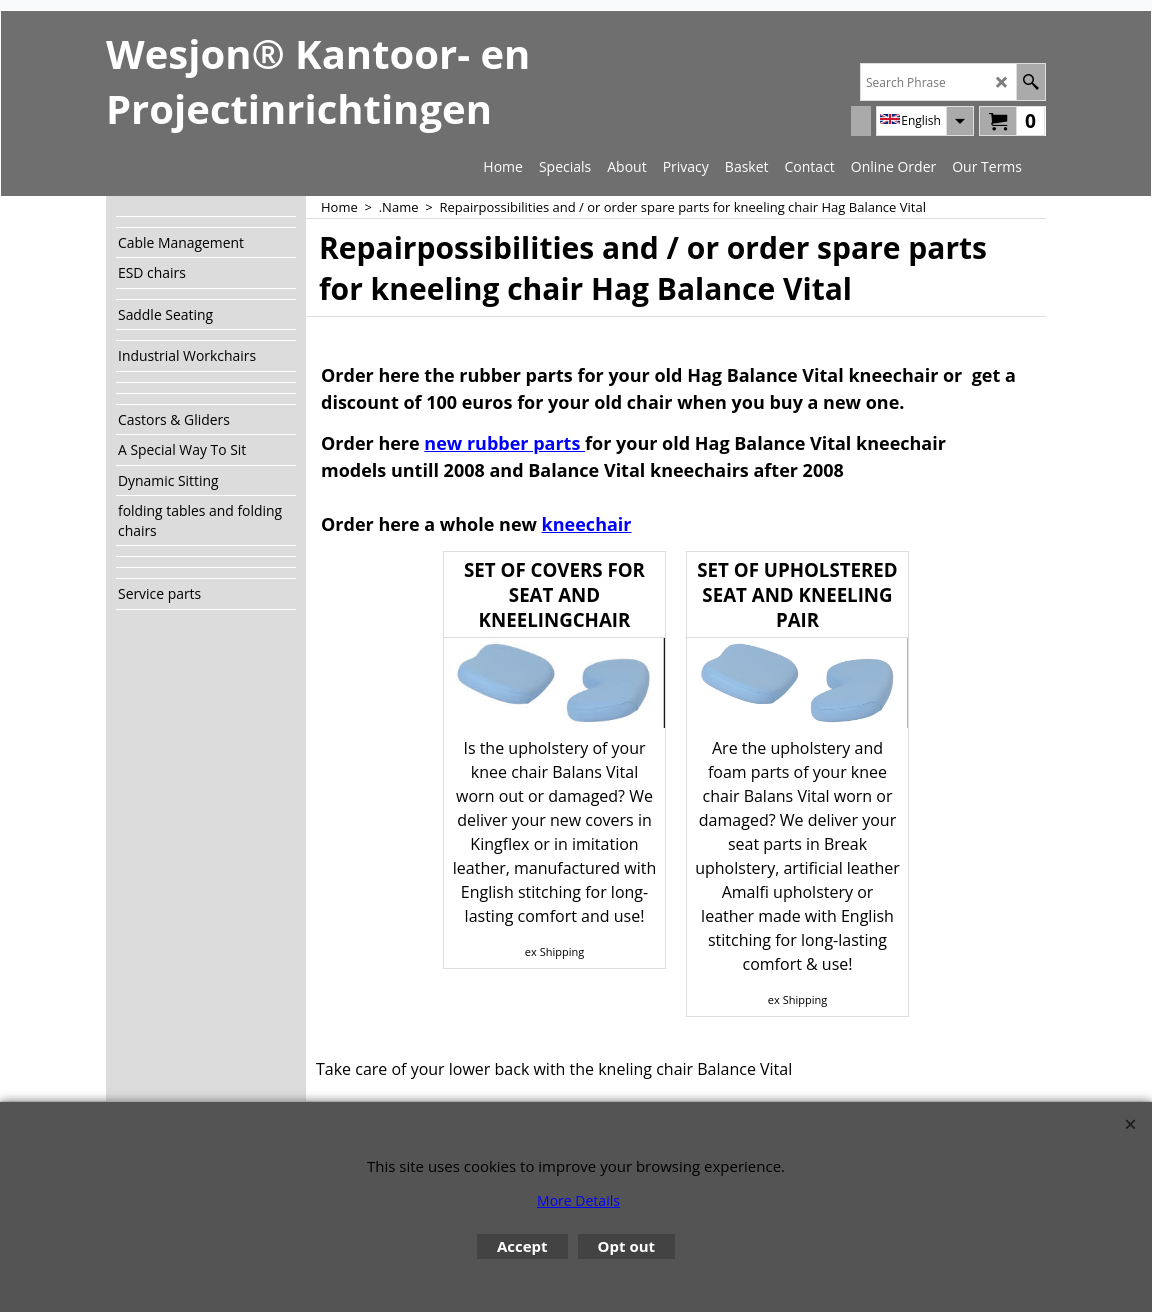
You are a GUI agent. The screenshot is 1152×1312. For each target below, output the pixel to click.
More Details (578, 1200)
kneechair (587, 524)
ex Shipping (554, 951)
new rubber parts (504, 443)
